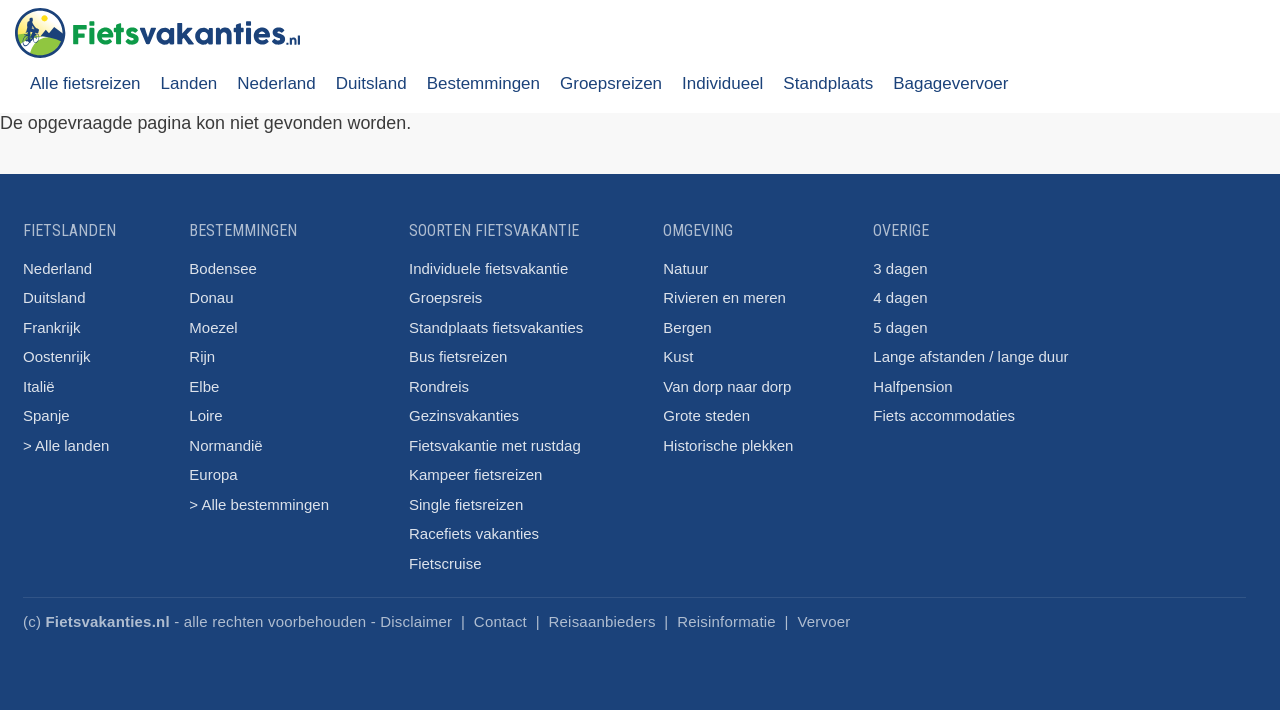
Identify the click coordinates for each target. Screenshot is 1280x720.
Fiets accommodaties (944, 415)
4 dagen (900, 297)
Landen (189, 83)
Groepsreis (445, 297)
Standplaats (828, 83)
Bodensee (223, 268)
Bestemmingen (483, 83)
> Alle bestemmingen (259, 504)
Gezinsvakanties (464, 415)
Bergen (687, 327)
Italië (39, 386)
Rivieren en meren (724, 297)
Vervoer (823, 621)
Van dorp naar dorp (727, 386)
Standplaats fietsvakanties (496, 327)
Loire (205, 415)
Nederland (276, 83)
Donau (211, 297)
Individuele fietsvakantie (488, 268)
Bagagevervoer (950, 83)
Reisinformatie (726, 621)
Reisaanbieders (602, 621)
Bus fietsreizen (458, 356)
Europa (213, 474)
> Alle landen (66, 445)
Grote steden (706, 415)
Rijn (202, 356)
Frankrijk (52, 327)
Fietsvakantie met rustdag (495, 445)
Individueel (722, 83)
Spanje (46, 415)
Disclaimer (416, 621)
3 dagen (900, 268)
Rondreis (439, 386)
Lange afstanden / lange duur (970, 356)
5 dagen (900, 327)
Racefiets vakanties (474, 533)
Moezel (213, 327)
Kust (678, 356)
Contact (500, 621)
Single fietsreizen (466, 504)
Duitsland (371, 83)
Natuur (685, 268)
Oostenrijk (57, 356)
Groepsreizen (611, 83)
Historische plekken (728, 445)
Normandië (225, 445)
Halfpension (912, 386)
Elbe (204, 386)
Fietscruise (445, 563)
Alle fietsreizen (85, 83)
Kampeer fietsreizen (475, 474)
